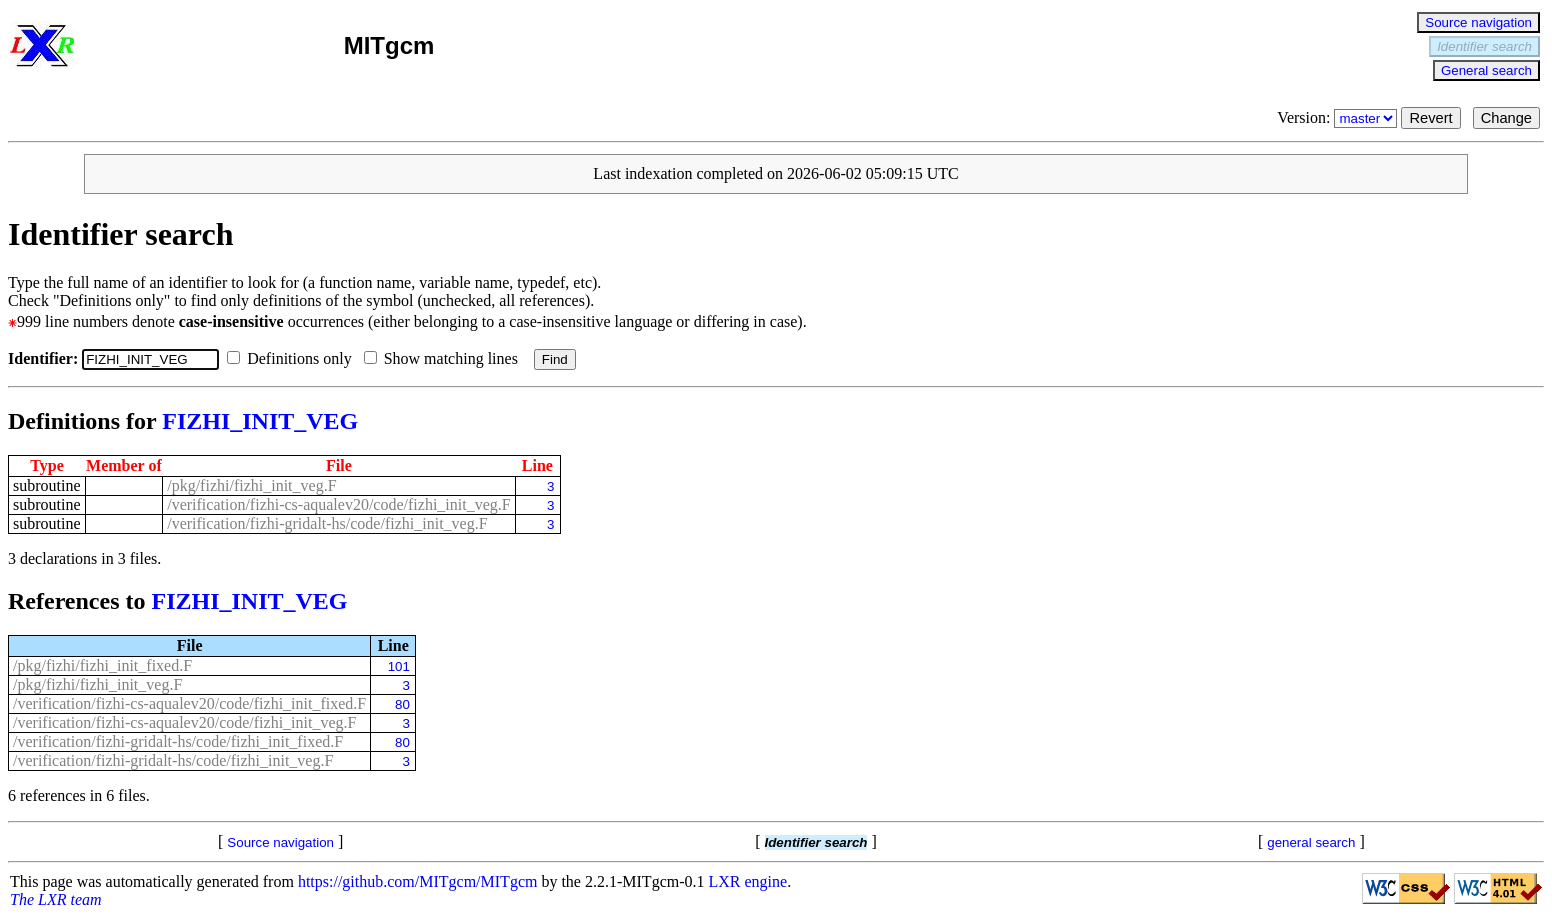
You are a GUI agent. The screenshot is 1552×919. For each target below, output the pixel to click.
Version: (1339, 117)
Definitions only (293, 358)
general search (1311, 842)
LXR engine (748, 881)
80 (402, 704)
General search (1486, 70)
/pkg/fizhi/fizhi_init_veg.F (251, 485)
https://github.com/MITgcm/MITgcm (418, 881)
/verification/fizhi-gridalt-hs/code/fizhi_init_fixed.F (178, 741)
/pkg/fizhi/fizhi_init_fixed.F (102, 665)
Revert (1430, 118)
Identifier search (1484, 46)
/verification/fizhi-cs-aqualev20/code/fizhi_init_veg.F (338, 504)
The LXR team (56, 899)
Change (1506, 118)
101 (399, 666)
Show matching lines (445, 358)
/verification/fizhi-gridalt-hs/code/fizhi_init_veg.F (327, 523)
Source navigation (1478, 22)
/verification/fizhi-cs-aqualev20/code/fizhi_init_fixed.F (189, 703)
